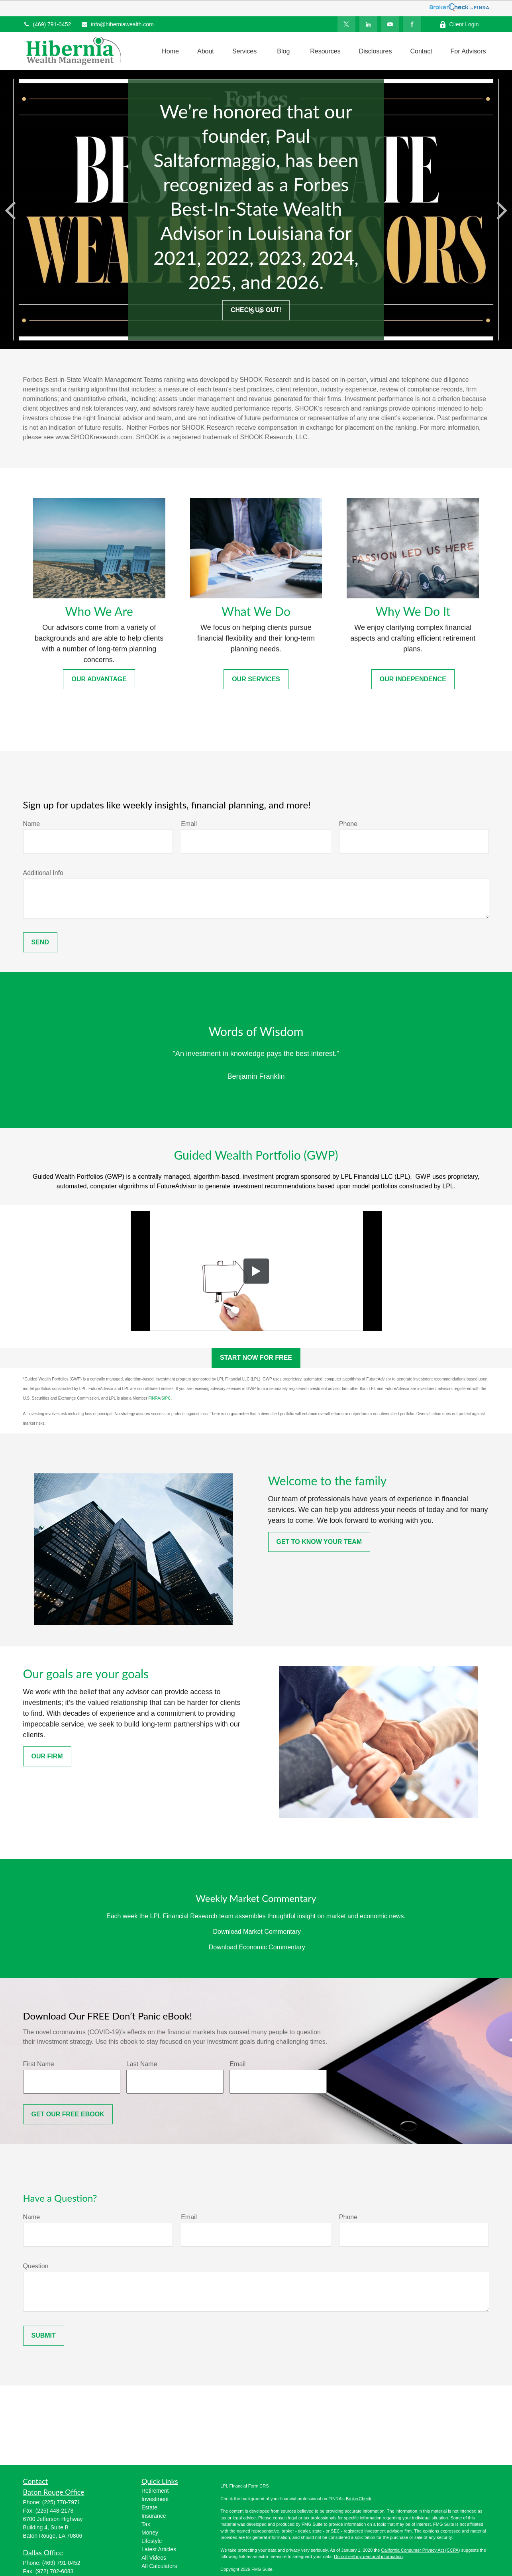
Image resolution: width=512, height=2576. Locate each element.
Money (149, 2532)
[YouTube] (390, 24)
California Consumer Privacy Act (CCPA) (420, 2550)
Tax (145, 2524)
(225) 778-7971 (61, 2502)
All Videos (153, 2557)
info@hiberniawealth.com (117, 24)
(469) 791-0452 (47, 24)
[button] (170, 51)
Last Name (141, 2064)
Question (36, 2266)
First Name (38, 2064)
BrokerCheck (358, 2498)
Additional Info (43, 872)
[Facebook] (412, 24)
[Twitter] (346, 24)
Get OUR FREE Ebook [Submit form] (67, 2114)
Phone (348, 823)
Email (189, 823)
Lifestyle (151, 2541)
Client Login (459, 24)
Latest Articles (158, 2549)
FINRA (154, 1398)
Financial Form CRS (249, 2486)
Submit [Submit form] (43, 2335)
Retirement (155, 2491)
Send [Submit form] (40, 942)
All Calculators (159, 2566)
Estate (149, 2507)
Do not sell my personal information (368, 2556)
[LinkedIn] (368, 24)
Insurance (153, 2516)
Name (31, 823)
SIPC (166, 1398)
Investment (155, 2499)
